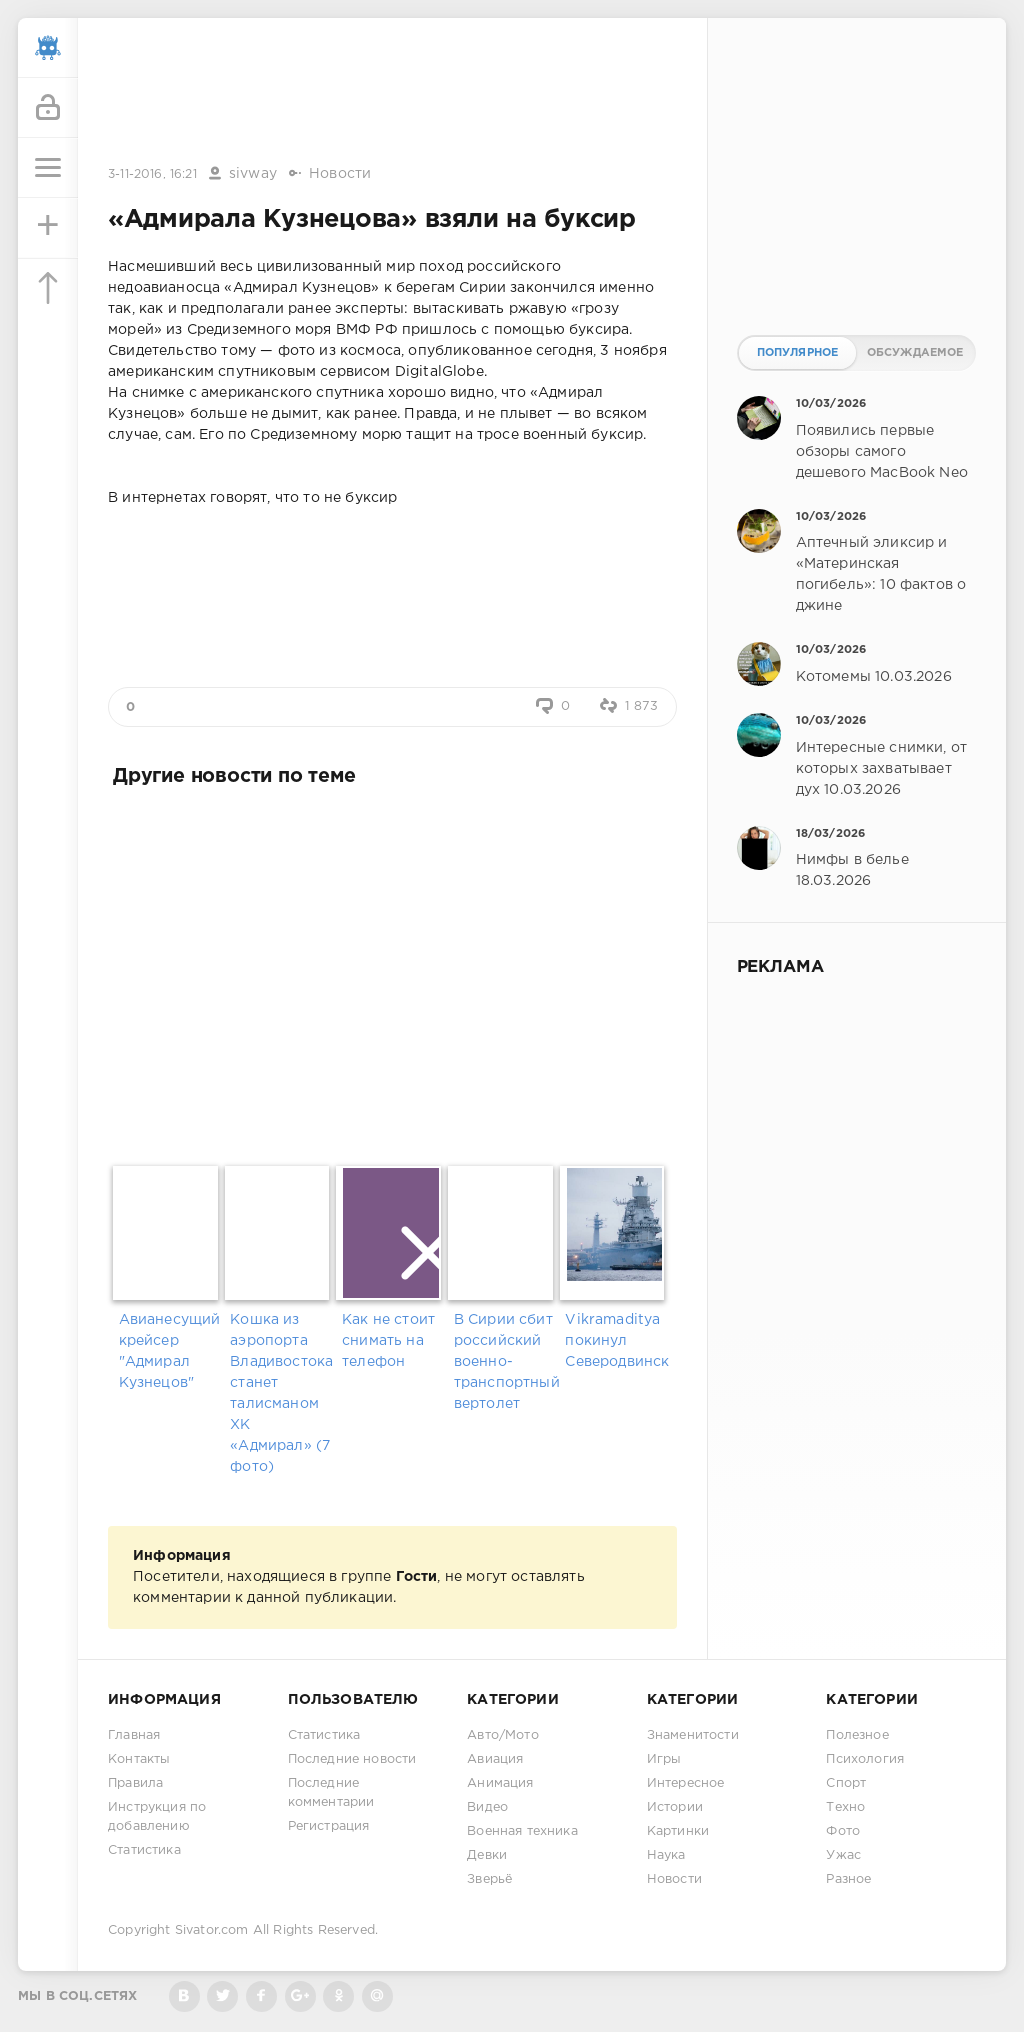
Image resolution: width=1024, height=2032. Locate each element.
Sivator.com (212, 1930)
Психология (865, 1759)
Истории (675, 1807)
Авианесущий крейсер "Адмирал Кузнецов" (169, 1351)
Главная (134, 1735)
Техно (845, 1807)
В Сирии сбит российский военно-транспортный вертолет (504, 1362)
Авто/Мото (503, 1735)
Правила (135, 1783)
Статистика (144, 1850)
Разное (848, 1879)
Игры (664, 1759)
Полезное (857, 1735)
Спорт (846, 1783)
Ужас (843, 1855)
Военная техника (522, 1831)
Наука (666, 1855)
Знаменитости (693, 1735)
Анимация (500, 1783)
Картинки (678, 1831)
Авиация (495, 1759)
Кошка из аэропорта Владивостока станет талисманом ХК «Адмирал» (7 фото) (280, 1393)
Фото (843, 1831)
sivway (253, 174)
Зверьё (489, 1879)
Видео (487, 1807)
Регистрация (329, 1826)
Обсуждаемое (915, 353)
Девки (487, 1855)
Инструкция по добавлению (157, 1817)
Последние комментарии (331, 1793)
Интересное (686, 1783)
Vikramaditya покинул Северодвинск (615, 1341)
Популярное (798, 353)
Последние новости (352, 1759)
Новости (340, 174)
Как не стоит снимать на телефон (388, 1341)
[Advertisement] (392, 93)
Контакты (139, 1759)
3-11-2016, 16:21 (152, 174)
